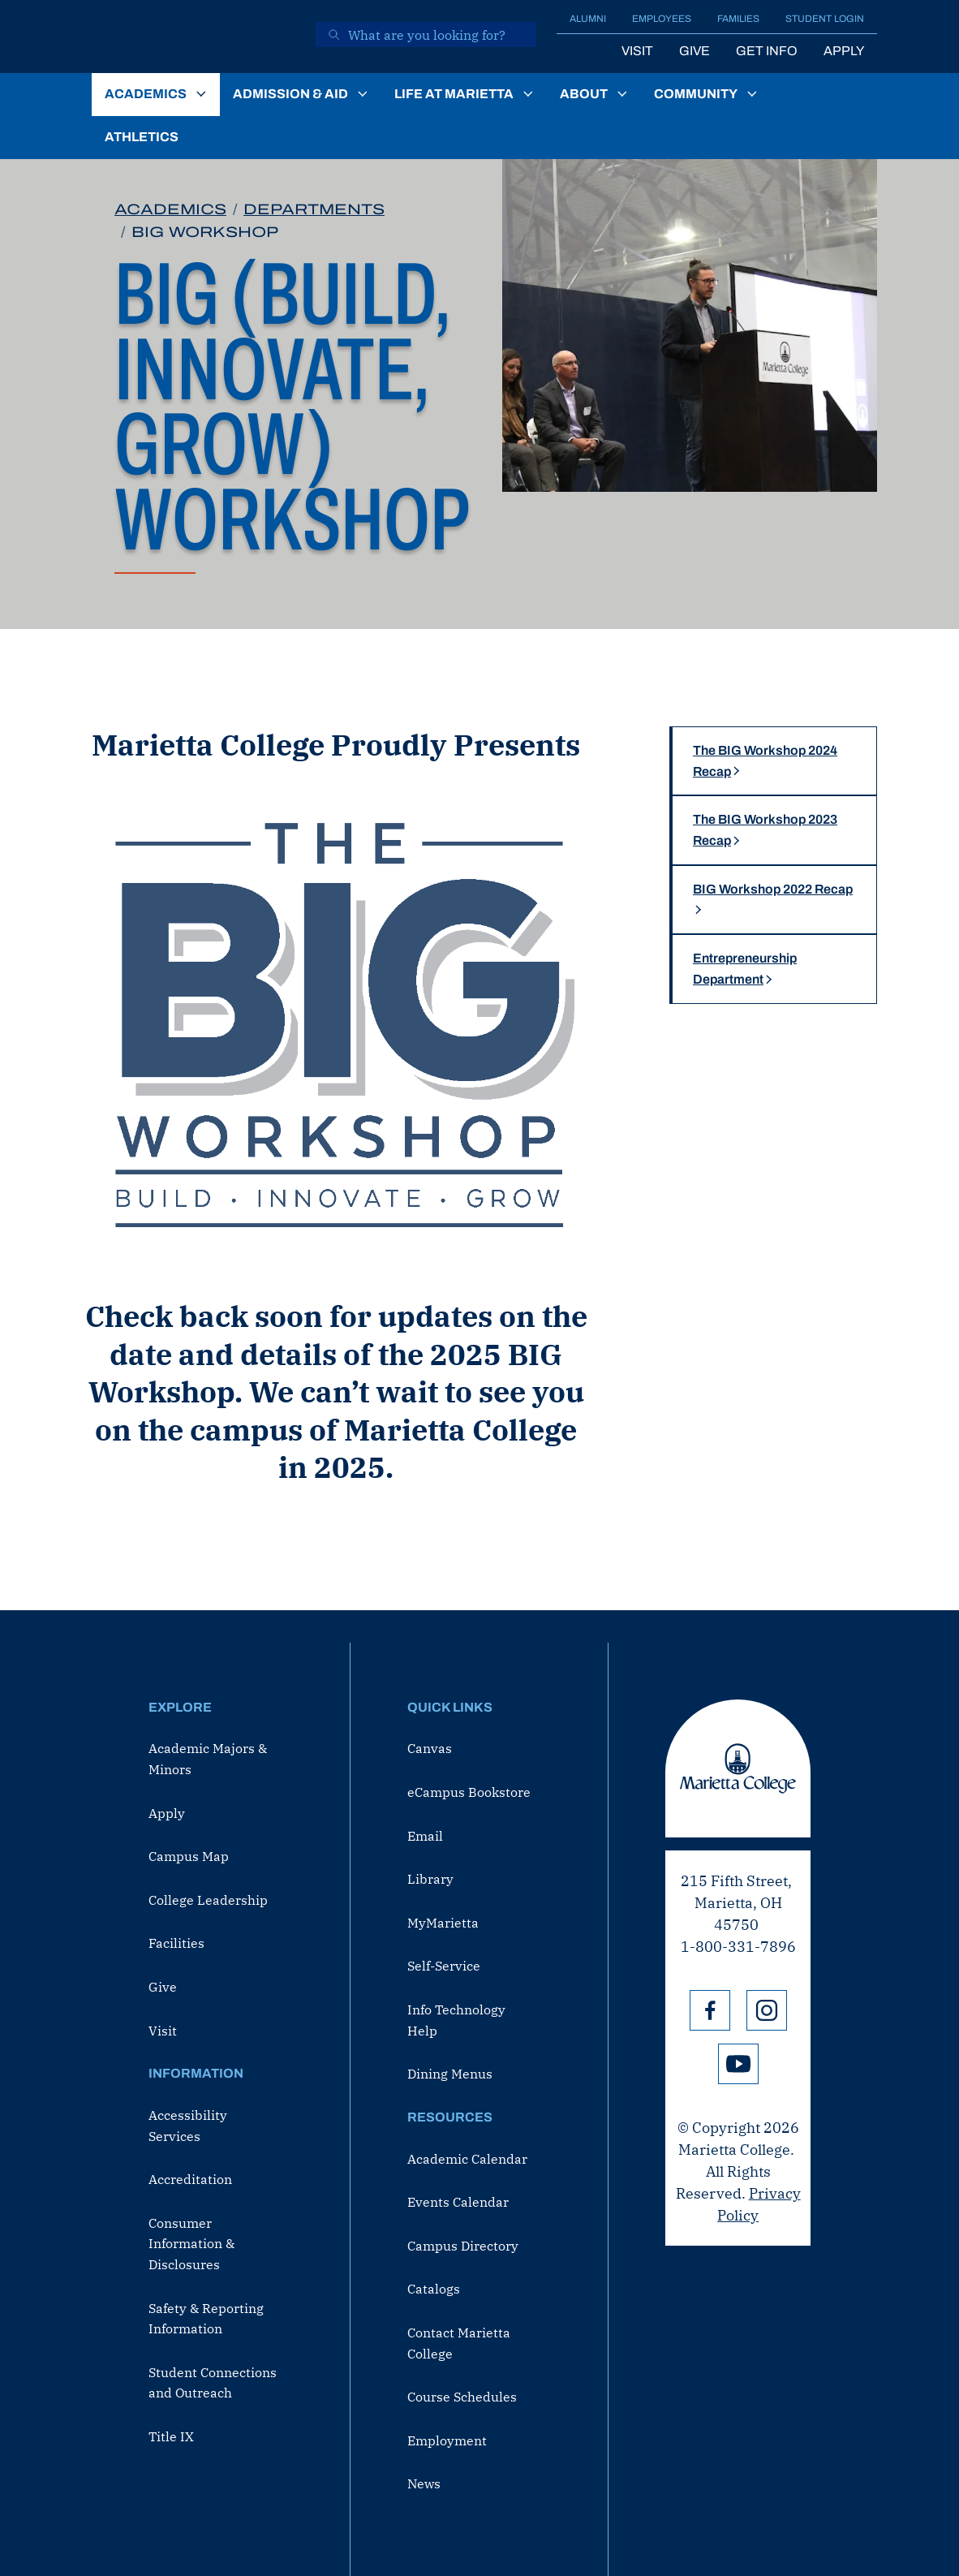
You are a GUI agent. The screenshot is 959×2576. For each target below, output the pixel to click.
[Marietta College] (192, 36)
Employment (447, 2440)
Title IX (171, 2436)
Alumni (588, 18)
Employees (661, 18)
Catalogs (433, 2289)
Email (425, 1836)
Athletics (141, 137)
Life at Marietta (454, 94)
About (584, 94)
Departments (314, 209)
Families (738, 18)
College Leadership (208, 1900)
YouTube (738, 2064)
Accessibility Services (187, 2125)
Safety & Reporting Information (206, 2318)
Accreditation (190, 2179)
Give (694, 51)
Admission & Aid (290, 94)
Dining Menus (449, 2074)
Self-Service (443, 1966)
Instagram (766, 2010)
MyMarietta (443, 1923)
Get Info (767, 51)
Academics (146, 94)
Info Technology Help (456, 2020)
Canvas (429, 1748)
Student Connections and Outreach (212, 2383)
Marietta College (738, 1768)
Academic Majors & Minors (207, 1758)
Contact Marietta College (458, 2343)
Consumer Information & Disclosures (191, 2243)
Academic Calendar (467, 2159)
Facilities (176, 1943)
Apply (844, 51)
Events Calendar (458, 2202)
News (424, 2483)
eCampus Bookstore (469, 1792)
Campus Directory (462, 2246)
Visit (637, 51)
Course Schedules (462, 2397)
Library (430, 1879)
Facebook (710, 2010)
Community (696, 94)
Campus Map (188, 1856)
